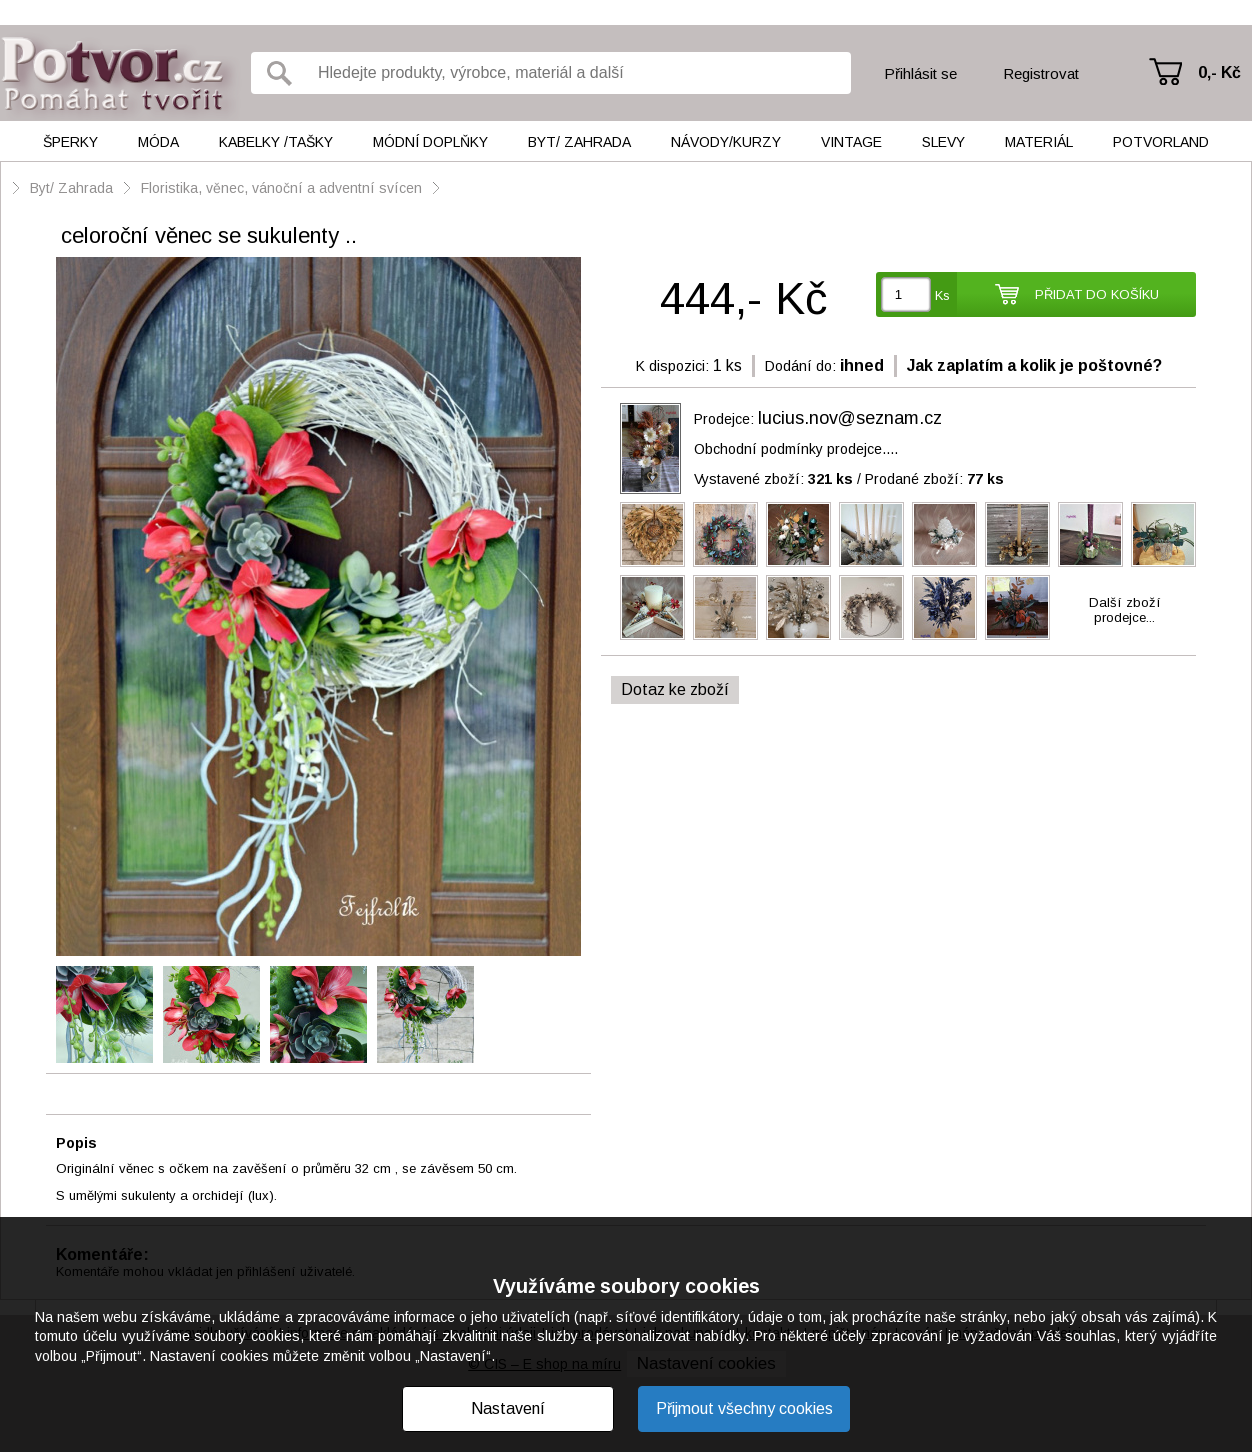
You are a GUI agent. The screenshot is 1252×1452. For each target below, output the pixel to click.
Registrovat (1041, 73)
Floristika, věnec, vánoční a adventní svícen (281, 188)
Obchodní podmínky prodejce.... (796, 449)
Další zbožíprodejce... (1125, 610)
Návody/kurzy (726, 142)
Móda (158, 142)
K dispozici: (672, 366)
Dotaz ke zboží (675, 689)
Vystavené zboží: (773, 479)
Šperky (70, 142)
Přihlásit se (920, 73)
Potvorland (1161, 142)
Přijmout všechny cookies (744, 1408)
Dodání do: (800, 366)
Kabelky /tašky (276, 142)
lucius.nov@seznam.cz (850, 418)
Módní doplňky (430, 142)
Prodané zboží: (934, 479)
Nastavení (508, 1408)
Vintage (851, 142)
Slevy (943, 142)
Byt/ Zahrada (579, 142)
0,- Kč (1219, 72)
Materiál (1039, 142)
